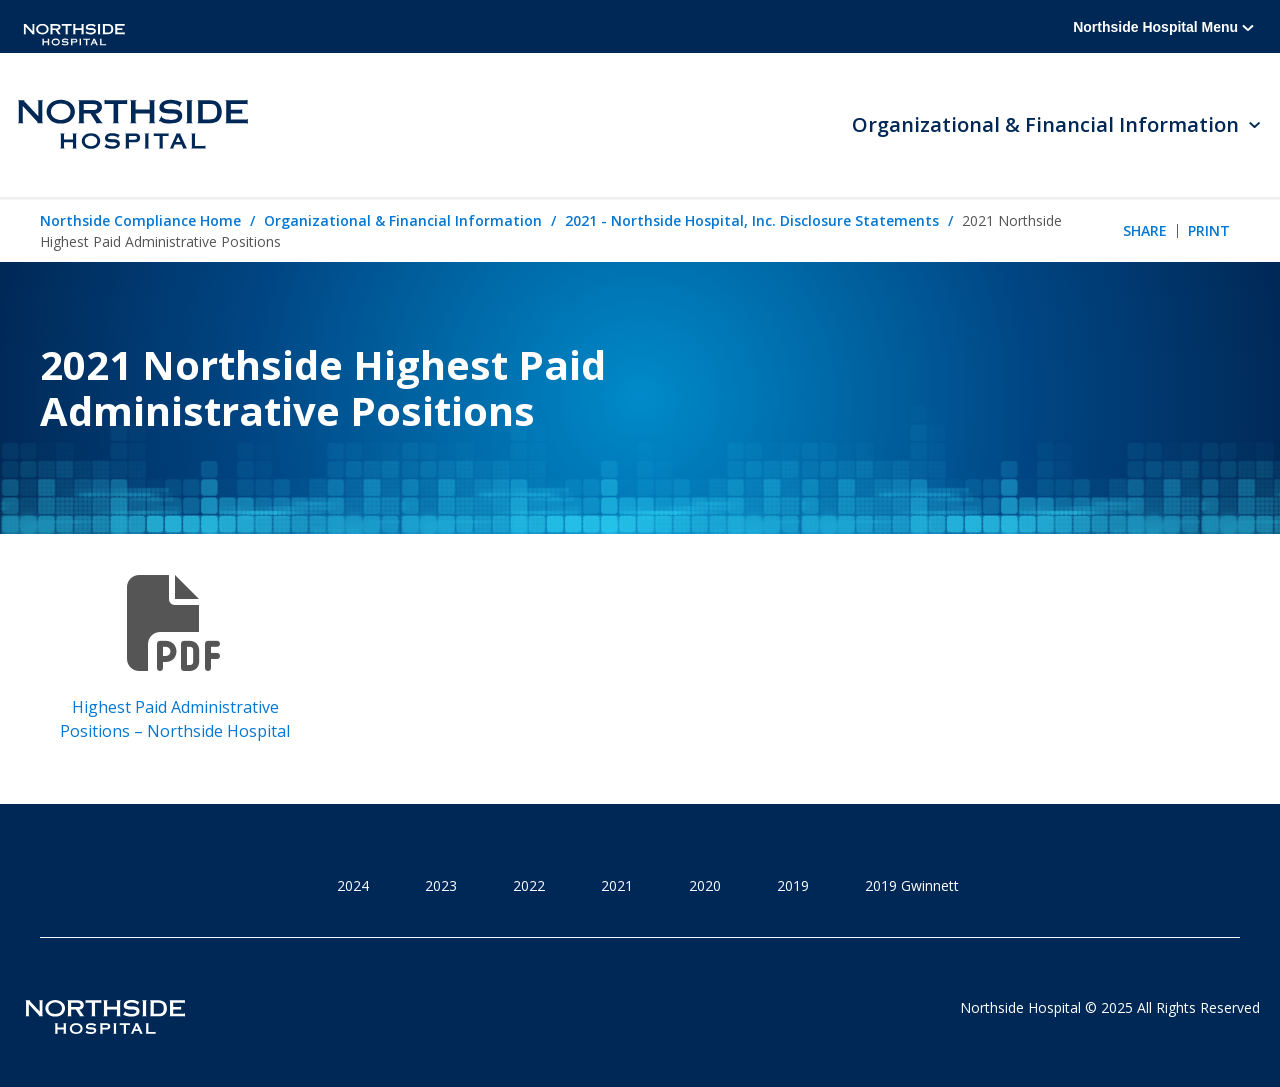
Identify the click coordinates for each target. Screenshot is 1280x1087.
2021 (617, 885)
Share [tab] (1145, 230)
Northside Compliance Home (140, 220)
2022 (529, 885)
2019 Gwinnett (912, 885)
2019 (793, 885)
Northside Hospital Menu (1163, 27)
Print (1209, 230)
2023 (441, 885)
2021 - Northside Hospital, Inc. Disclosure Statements (752, 220)
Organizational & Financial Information (403, 220)
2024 (353, 885)
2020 (705, 885)
